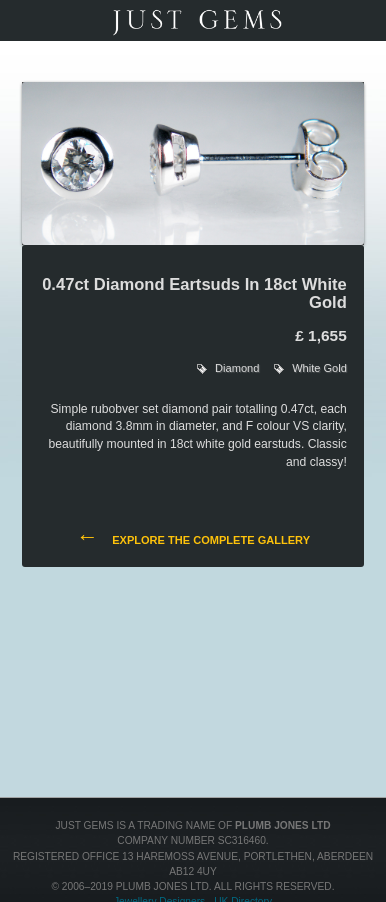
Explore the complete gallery (193, 538)
